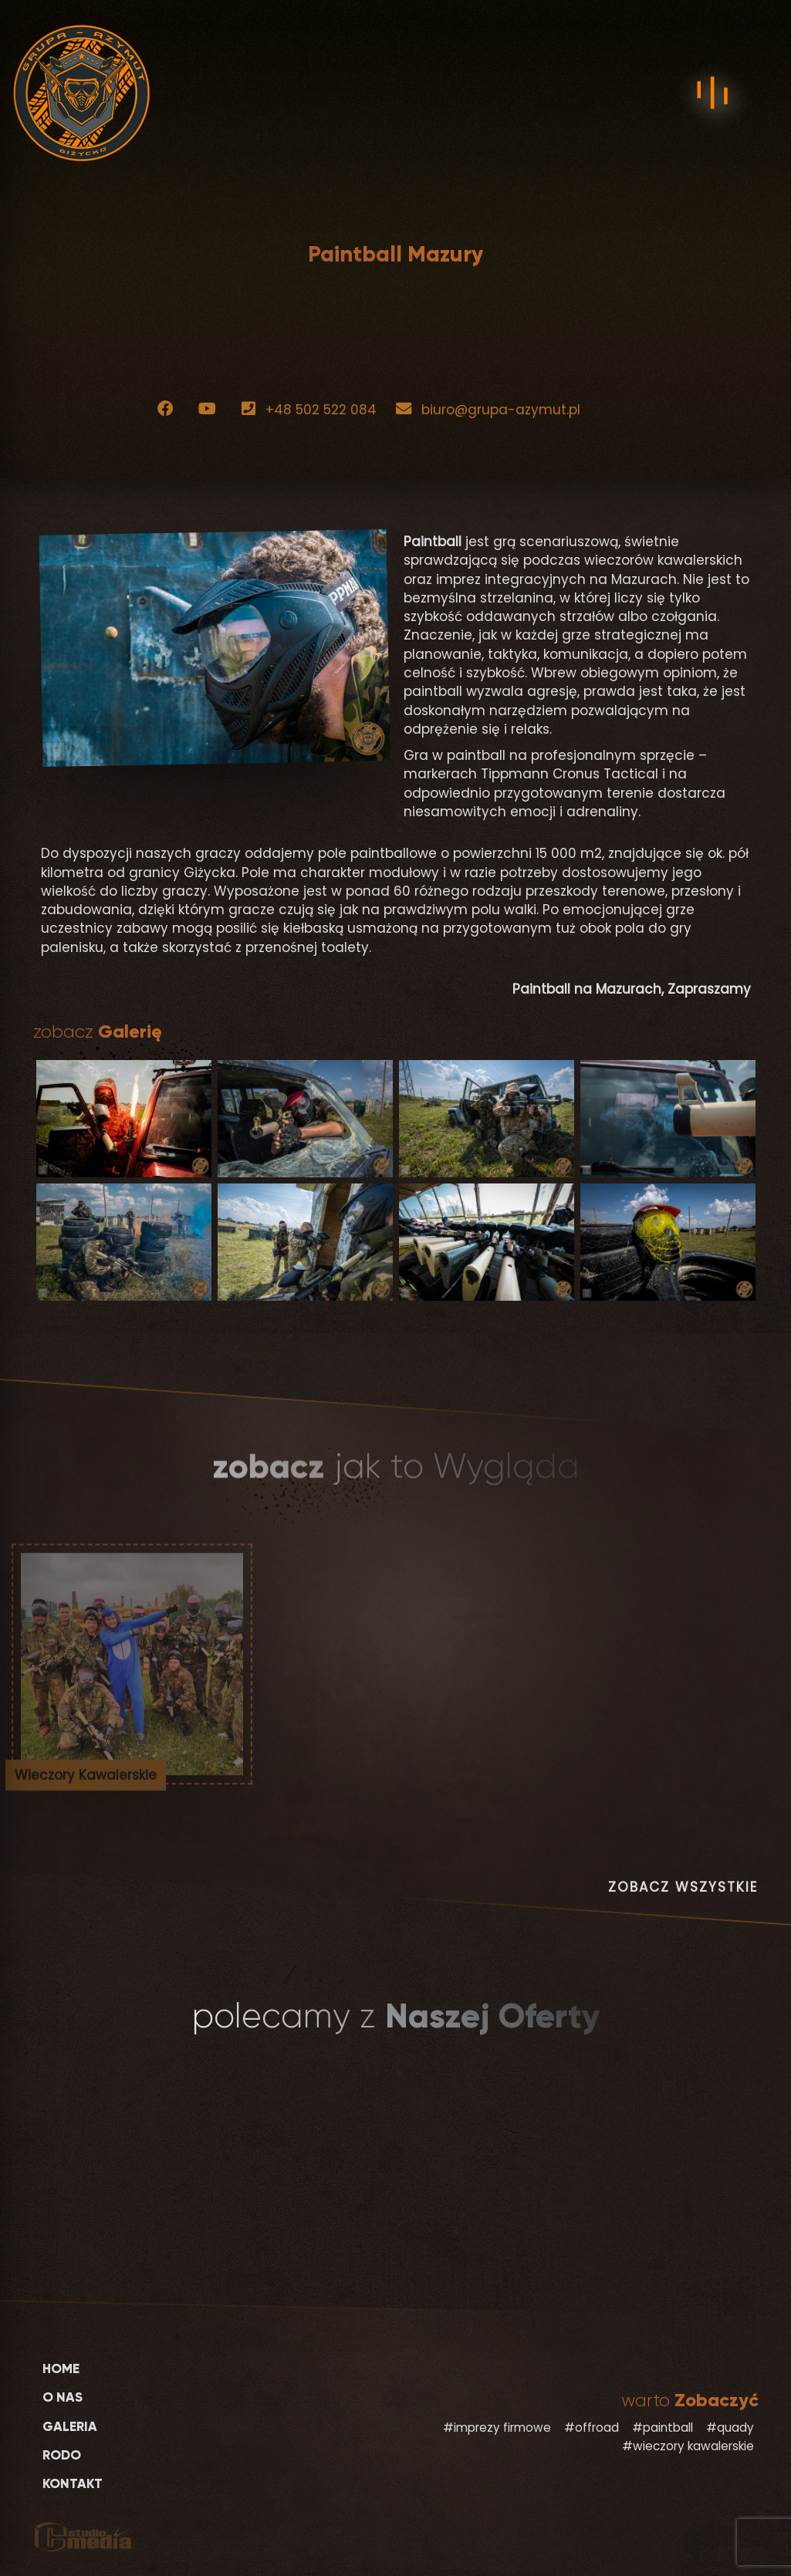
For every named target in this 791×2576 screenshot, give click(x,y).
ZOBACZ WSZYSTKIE (683, 1887)
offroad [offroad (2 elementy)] (597, 2427)
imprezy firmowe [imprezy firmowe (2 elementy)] (502, 2427)
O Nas (62, 2397)
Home (60, 2369)
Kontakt (72, 2484)
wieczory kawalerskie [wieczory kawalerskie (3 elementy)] (693, 2446)
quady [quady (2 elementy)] (735, 2427)
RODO (61, 2455)
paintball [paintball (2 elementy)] (668, 2427)
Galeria (69, 2427)
